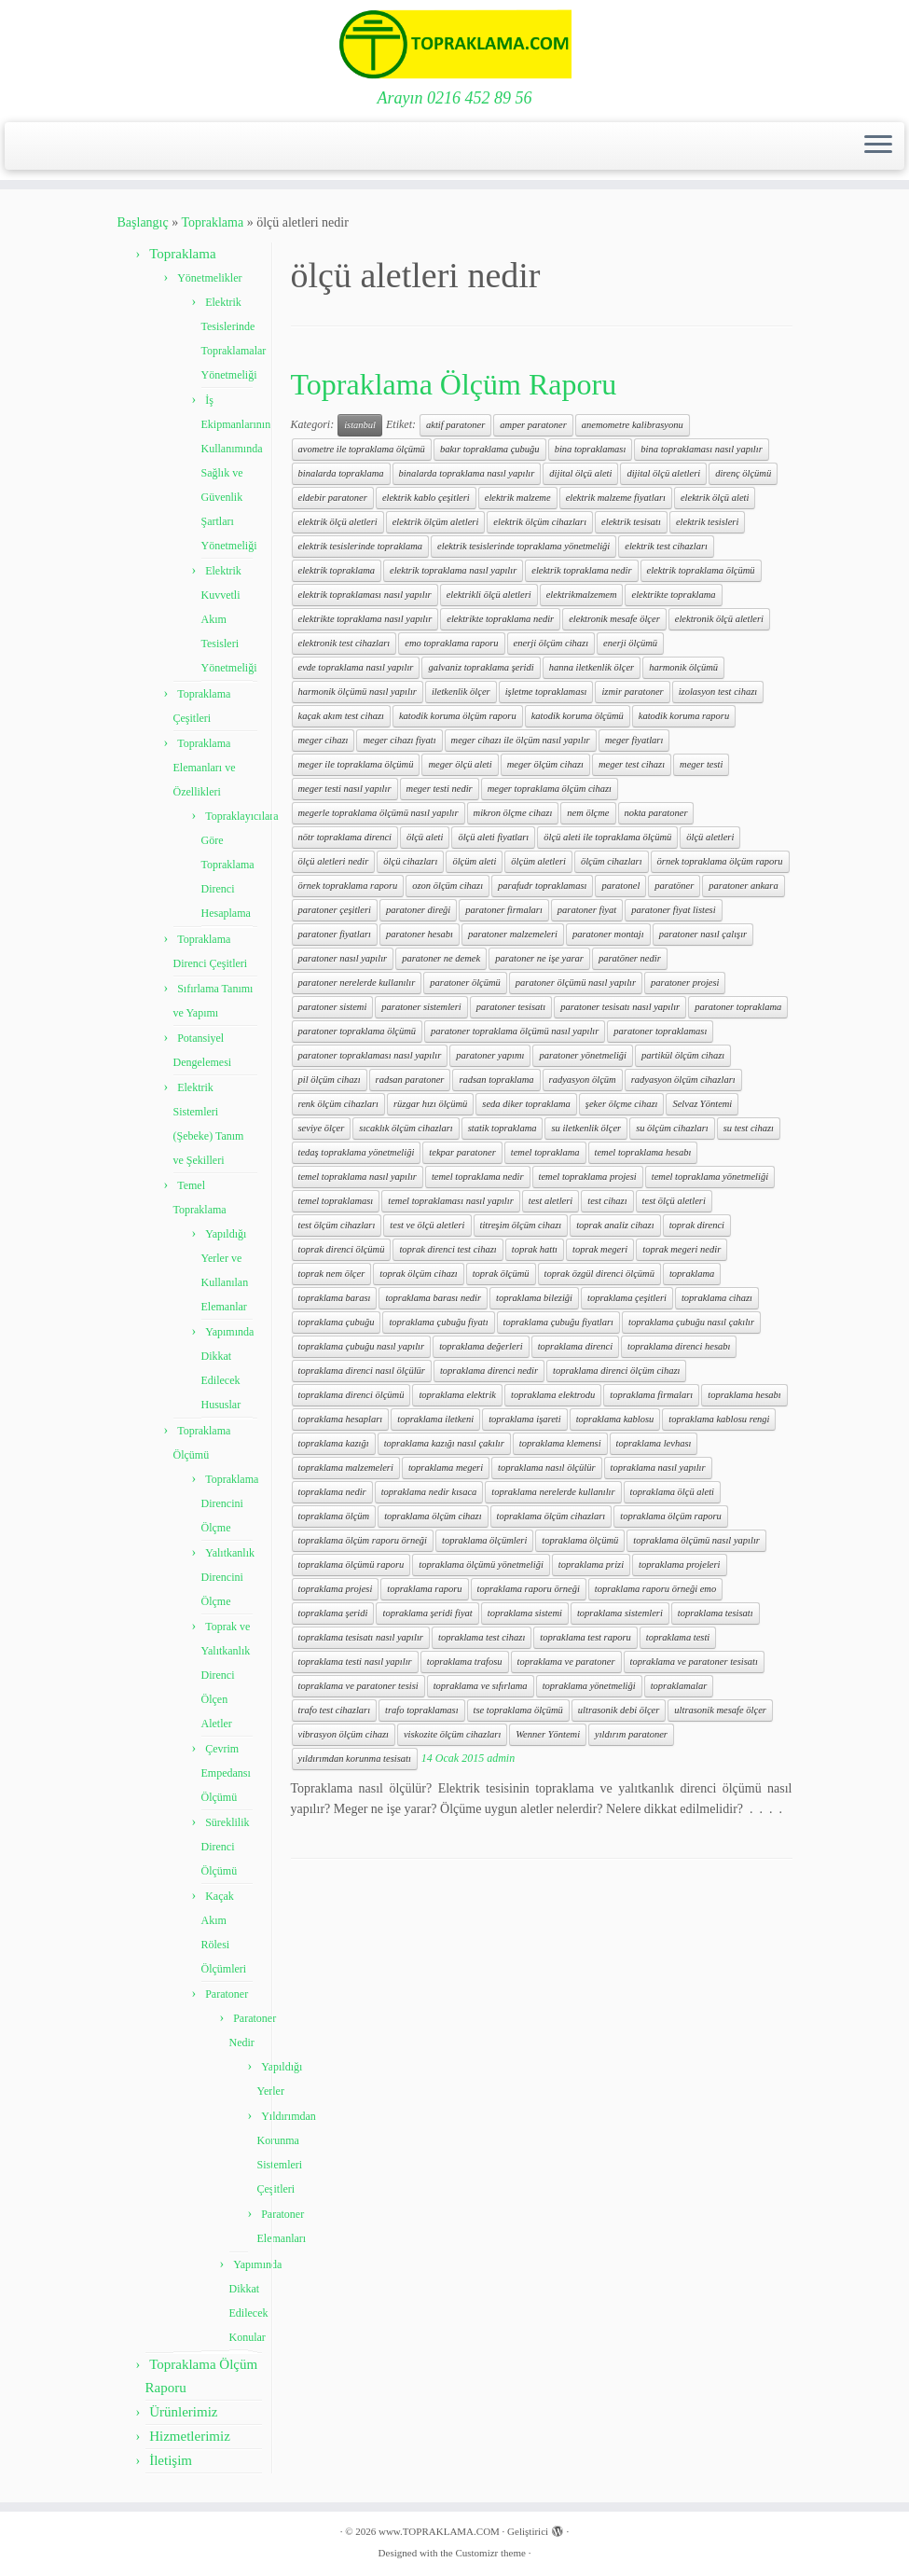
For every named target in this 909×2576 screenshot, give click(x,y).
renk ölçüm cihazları (338, 1104)
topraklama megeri (445, 1467)
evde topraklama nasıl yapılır (356, 667)
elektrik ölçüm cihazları (539, 522)
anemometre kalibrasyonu (632, 425)
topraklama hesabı (744, 1395)
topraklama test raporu (585, 1637)
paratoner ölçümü (465, 982)
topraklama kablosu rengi (718, 1419)
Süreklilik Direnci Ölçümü (225, 1846)
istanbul (360, 425)
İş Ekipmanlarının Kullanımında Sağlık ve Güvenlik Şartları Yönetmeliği (236, 473)
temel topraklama (545, 1152)
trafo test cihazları (334, 1710)
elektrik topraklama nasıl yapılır (453, 570)
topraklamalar (679, 1686)
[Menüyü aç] (878, 146)
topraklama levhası (654, 1443)
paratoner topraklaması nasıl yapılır (370, 1055)
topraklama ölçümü (580, 1540)
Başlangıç (143, 222)
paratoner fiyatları (334, 934)
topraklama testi (678, 1637)
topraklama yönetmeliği (589, 1686)
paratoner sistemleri (421, 1007)
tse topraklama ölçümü (518, 1710)
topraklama (691, 1273)
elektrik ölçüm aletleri (436, 522)
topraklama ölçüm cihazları (551, 1516)
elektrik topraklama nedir (581, 570)
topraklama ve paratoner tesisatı (694, 1661)
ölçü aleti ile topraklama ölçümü (607, 837)
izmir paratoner (632, 691)
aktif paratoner (455, 425)
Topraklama (212, 222)
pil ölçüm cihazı (329, 1079)
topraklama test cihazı (481, 1637)
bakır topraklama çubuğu (490, 449)
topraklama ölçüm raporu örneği (363, 1540)
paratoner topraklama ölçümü (357, 1031)
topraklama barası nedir (433, 1298)
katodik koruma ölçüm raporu (457, 716)
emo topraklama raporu (451, 643)
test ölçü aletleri (674, 1201)
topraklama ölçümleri (484, 1540)
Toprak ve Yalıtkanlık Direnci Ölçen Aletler (226, 1675)
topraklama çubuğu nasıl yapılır (361, 1346)
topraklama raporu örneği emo (655, 1589)
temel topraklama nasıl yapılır (357, 1176)
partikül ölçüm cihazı (682, 1055)
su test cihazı (748, 1128)
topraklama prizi (591, 1564)
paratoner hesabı (419, 934)
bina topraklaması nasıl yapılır (701, 449)
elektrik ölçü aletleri (338, 522)
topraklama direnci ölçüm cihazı (616, 1370)
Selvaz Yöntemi (702, 1104)
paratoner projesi (685, 982)
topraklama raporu (424, 1589)
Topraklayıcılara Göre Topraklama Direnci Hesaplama (240, 865)
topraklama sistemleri (620, 1613)
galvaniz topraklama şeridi (480, 667)
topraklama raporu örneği (528, 1589)
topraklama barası (334, 1298)
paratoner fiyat (587, 910)
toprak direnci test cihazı (447, 1249)
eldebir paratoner (332, 497)
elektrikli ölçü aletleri (489, 594)
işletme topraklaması (546, 691)
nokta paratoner (656, 813)
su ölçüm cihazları (672, 1128)
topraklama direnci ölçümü (351, 1395)
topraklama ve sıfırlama (481, 1686)
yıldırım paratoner (631, 1734)
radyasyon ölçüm (582, 1079)
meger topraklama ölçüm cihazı (550, 788)
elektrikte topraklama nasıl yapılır (365, 619)
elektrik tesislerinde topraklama (360, 546)
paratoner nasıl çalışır (703, 934)
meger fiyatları (634, 740)
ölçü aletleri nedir (333, 861)
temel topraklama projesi (588, 1176)
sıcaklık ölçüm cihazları (405, 1128)
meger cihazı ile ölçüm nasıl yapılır (520, 740)
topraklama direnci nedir (489, 1370)
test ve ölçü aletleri (427, 1225)
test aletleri (551, 1201)
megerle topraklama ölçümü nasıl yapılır (378, 813)
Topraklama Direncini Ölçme (230, 1503)
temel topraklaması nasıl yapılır (450, 1201)
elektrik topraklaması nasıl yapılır (365, 594)
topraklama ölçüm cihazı (432, 1516)
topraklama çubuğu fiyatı (438, 1322)
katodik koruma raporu (684, 716)
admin (501, 1758)
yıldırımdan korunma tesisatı (354, 1758)
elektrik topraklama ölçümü (701, 570)
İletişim (170, 2460)
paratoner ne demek (441, 958)
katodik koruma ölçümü (577, 716)
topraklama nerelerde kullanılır (552, 1492)
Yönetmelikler (209, 277)
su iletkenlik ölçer (586, 1128)
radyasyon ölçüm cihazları (683, 1079)
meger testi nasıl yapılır (345, 788)
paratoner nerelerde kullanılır (357, 982)
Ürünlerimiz (183, 2411)
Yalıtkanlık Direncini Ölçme (228, 1577)
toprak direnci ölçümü (341, 1249)
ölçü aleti (424, 837)
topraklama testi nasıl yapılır (355, 1661)
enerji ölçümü (630, 643)
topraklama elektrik (457, 1395)
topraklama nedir (332, 1492)
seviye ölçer (321, 1128)
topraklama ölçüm (334, 1516)
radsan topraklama (496, 1079)
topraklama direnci (575, 1346)
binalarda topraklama (341, 473)
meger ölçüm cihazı (545, 764)
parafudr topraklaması (542, 885)
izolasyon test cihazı (718, 691)
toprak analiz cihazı (615, 1225)
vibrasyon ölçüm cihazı (343, 1734)
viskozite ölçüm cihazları (452, 1734)
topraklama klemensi (560, 1443)
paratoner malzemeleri (513, 934)
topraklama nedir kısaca (429, 1492)
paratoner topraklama (738, 1007)
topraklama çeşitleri (627, 1298)
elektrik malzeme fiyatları (616, 497)
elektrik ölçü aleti (715, 497)
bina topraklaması (591, 449)
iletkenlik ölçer (461, 691)
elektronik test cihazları (344, 643)
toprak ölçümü (501, 1273)
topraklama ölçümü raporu (351, 1564)
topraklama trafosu (465, 1661)
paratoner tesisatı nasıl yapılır (620, 1007)
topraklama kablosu (615, 1419)
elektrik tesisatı (631, 522)
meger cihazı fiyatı (399, 740)
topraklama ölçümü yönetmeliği (481, 1564)
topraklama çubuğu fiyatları (558, 1322)
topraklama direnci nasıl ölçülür (361, 1370)
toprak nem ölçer (331, 1273)
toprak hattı (535, 1249)
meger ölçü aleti (459, 764)
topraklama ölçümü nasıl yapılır (696, 1540)
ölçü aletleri (710, 837)
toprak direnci (696, 1225)
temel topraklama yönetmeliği (710, 1176)
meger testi (701, 764)
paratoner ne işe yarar (539, 958)
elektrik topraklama (337, 570)
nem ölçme (588, 813)
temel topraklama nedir (478, 1176)
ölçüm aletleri (538, 861)
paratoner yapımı (490, 1055)
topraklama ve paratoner (566, 1661)
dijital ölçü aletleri (663, 473)
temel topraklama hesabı (643, 1152)
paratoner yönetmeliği (583, 1055)
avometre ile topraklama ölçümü (361, 449)
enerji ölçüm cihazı (551, 643)
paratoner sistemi (332, 1007)
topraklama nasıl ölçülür (546, 1467)
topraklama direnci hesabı (678, 1346)
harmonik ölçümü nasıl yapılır (357, 691)
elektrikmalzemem (581, 594)
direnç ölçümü (743, 473)
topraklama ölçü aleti (672, 1492)
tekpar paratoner (462, 1152)
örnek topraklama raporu (348, 885)
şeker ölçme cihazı (621, 1104)
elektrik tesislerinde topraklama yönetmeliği (523, 546)
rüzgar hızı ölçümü (430, 1104)
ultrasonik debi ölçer (619, 1710)
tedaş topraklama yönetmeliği (356, 1152)
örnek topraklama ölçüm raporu (720, 861)
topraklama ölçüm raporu (671, 1516)
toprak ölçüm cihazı (418, 1273)
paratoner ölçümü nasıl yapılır (576, 982)
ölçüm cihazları (611, 861)
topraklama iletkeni (435, 1419)
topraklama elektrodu (553, 1395)
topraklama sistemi (525, 1613)
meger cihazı (323, 740)
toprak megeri (599, 1249)
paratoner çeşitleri (334, 910)
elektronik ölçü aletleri (719, 619)
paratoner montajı (608, 934)
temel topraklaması (336, 1201)
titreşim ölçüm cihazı (521, 1225)
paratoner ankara (743, 885)
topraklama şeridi (333, 1613)
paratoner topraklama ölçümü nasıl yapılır (515, 1031)
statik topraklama (502, 1128)
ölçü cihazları (410, 861)
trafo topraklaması (421, 1710)
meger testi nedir (439, 788)
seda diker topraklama (526, 1104)
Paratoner (226, 1994)
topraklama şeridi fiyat (427, 1613)
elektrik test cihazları (666, 546)
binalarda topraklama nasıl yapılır (467, 473)
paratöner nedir (630, 958)
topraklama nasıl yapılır (658, 1467)
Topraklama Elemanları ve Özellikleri (204, 767)
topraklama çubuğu (336, 1322)
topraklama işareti (524, 1419)
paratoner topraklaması (660, 1031)
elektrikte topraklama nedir (500, 619)
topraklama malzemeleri (345, 1467)
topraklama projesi (335, 1589)
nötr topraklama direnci (345, 837)
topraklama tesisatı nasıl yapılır (360, 1637)
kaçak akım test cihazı (341, 716)
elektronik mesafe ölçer (614, 619)
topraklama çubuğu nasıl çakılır (691, 1322)
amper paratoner (533, 425)
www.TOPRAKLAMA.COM (439, 2531)
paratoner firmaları (504, 910)
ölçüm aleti (474, 861)
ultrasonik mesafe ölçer (720, 1710)
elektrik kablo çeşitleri (426, 497)
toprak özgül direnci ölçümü (599, 1273)
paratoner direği (418, 910)
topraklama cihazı (717, 1298)
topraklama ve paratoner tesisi (358, 1686)
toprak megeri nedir (681, 1249)
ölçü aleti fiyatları (493, 837)
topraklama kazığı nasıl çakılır (444, 1443)
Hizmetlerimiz (189, 2436)
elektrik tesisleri (707, 522)
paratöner (674, 885)
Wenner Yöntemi (548, 1734)
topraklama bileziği (534, 1298)
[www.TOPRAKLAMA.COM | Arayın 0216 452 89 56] (454, 44)
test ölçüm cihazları (337, 1225)
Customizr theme (490, 2552)
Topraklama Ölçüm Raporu (454, 384)
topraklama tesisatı (715, 1613)
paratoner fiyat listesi (673, 910)
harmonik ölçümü (683, 667)
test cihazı (607, 1201)
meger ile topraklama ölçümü (356, 764)
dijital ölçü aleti (580, 473)
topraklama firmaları (651, 1395)
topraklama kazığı (333, 1443)
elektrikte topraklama (673, 594)
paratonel (620, 885)
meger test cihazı (632, 764)
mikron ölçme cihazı (513, 813)
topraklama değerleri (481, 1346)
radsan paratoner (410, 1079)
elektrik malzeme (518, 497)
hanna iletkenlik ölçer (592, 667)
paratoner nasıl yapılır (343, 958)
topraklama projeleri (679, 1564)
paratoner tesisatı (510, 1007)
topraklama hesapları (340, 1419)
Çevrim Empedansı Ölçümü (226, 1773)
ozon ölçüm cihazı (447, 885)
